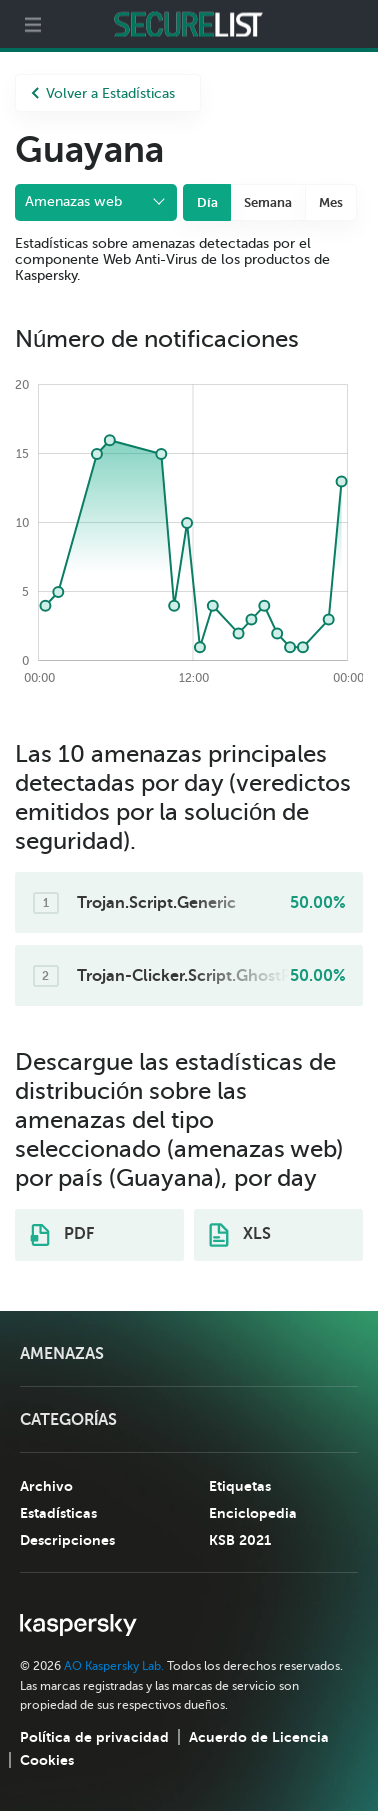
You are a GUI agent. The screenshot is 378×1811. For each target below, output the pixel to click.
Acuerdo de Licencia (259, 1737)
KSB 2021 (240, 1540)
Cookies (47, 1760)
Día (207, 202)
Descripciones (67, 1540)
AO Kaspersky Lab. (114, 1666)
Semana (268, 202)
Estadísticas (58, 1513)
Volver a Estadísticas (103, 93)
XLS (240, 1235)
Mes (331, 202)
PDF (62, 1235)
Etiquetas (240, 1486)
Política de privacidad (94, 1737)
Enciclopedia (253, 1513)
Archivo (46, 1486)
